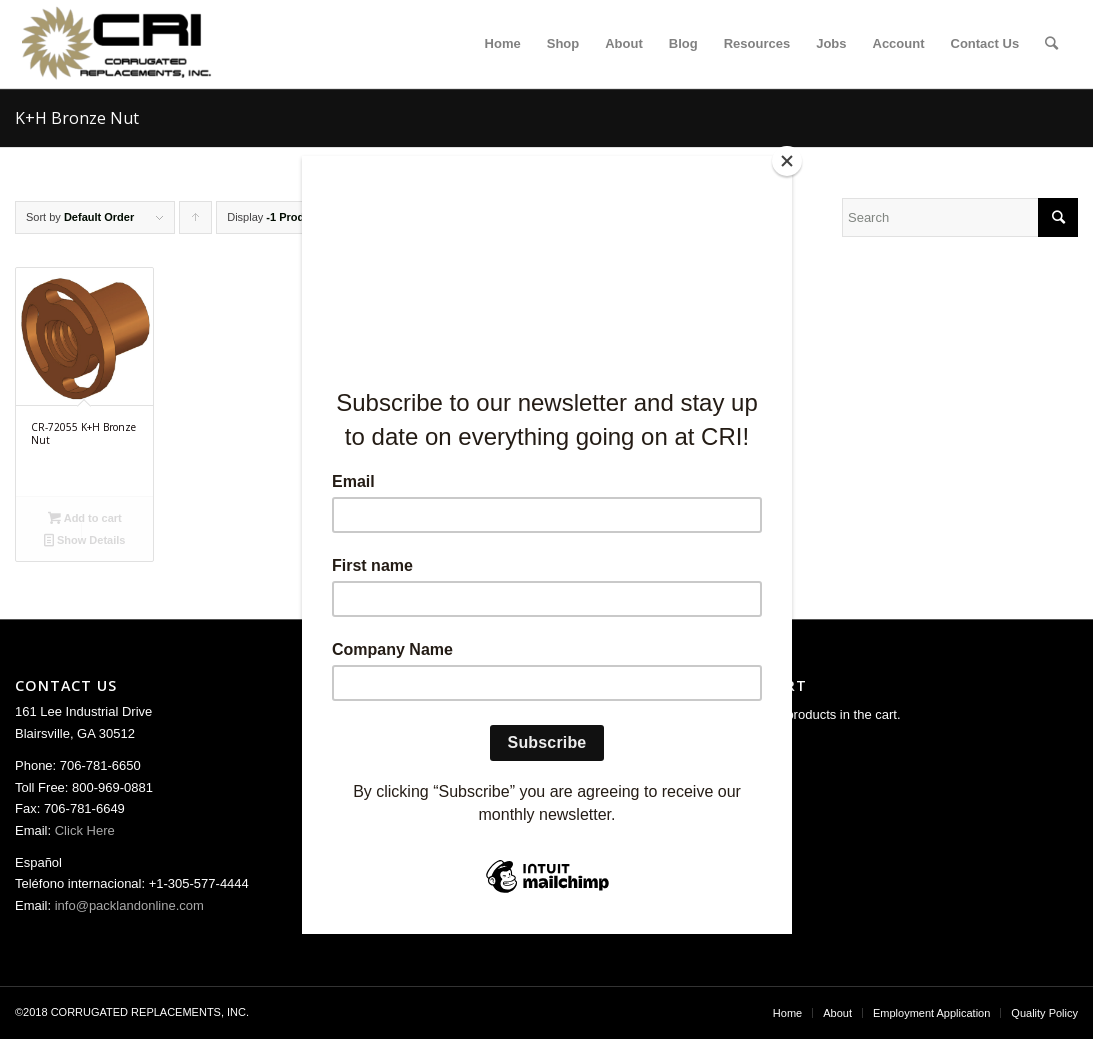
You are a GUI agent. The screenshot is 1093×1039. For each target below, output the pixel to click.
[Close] (787, 161)
